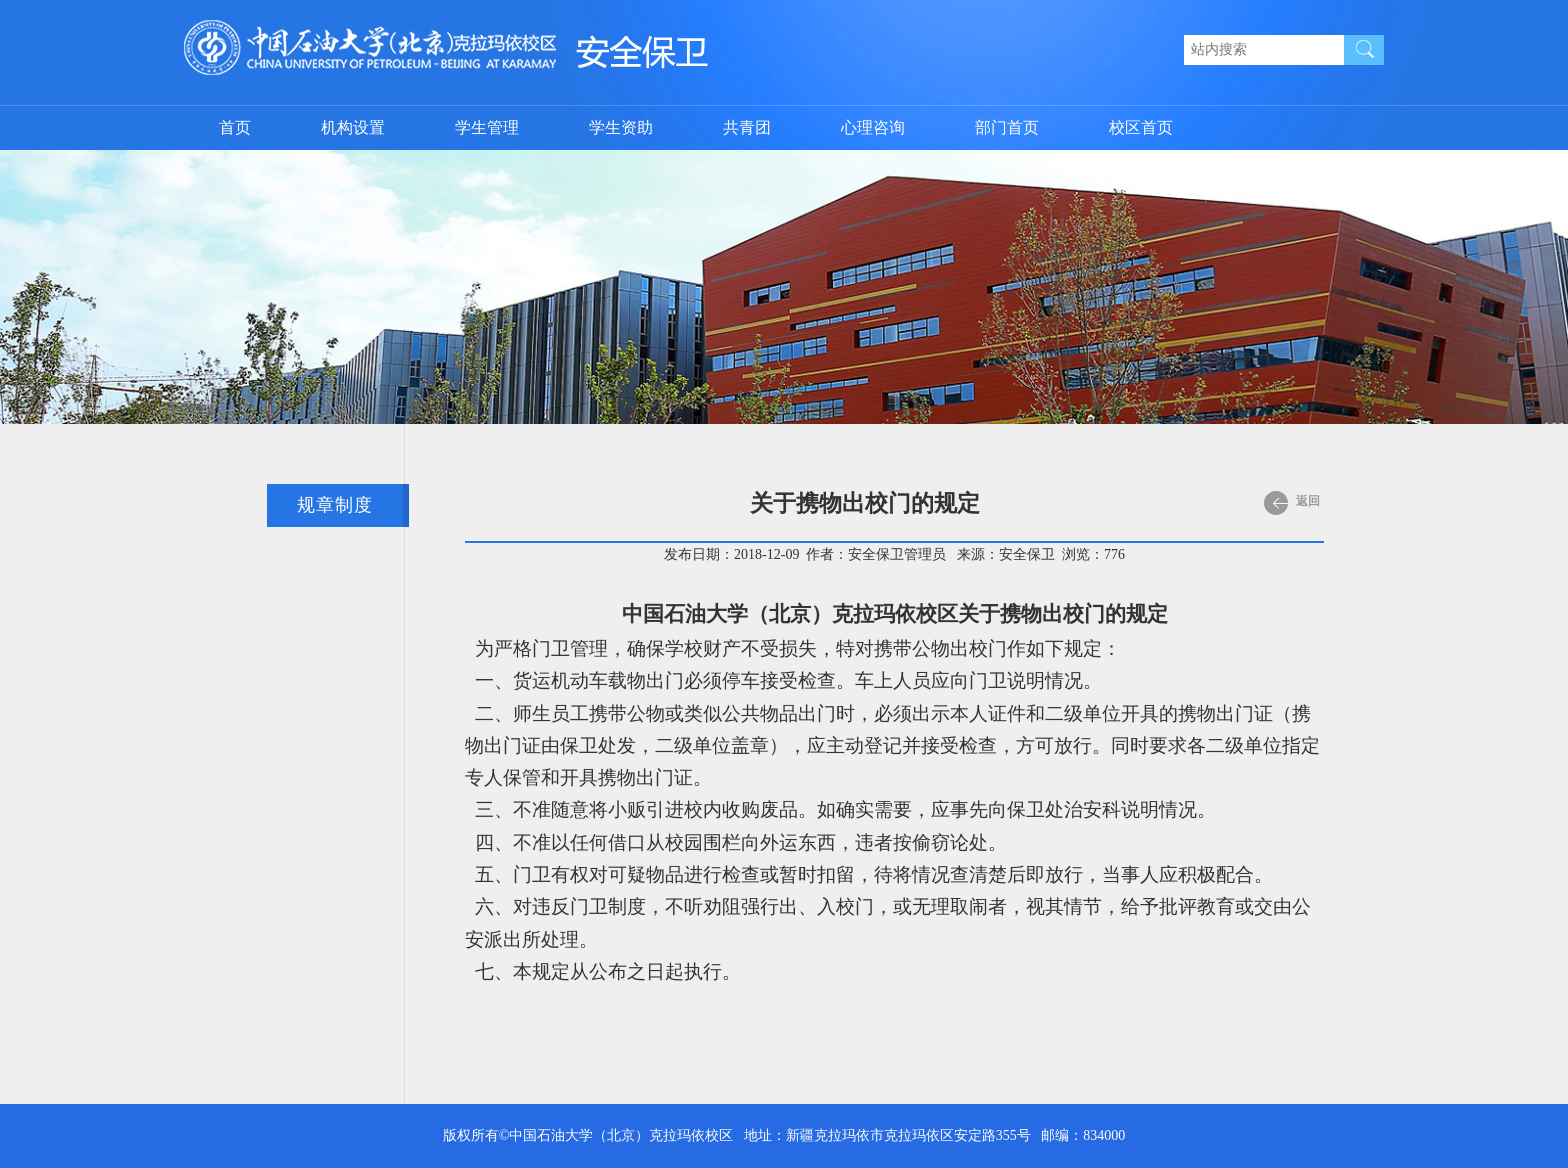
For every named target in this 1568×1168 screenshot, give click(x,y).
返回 (1292, 503)
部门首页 (1007, 127)
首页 (235, 127)
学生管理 (487, 127)
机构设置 (353, 127)
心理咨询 (873, 127)
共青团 (747, 127)
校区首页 (1141, 127)
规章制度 (335, 505)
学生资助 (621, 127)
